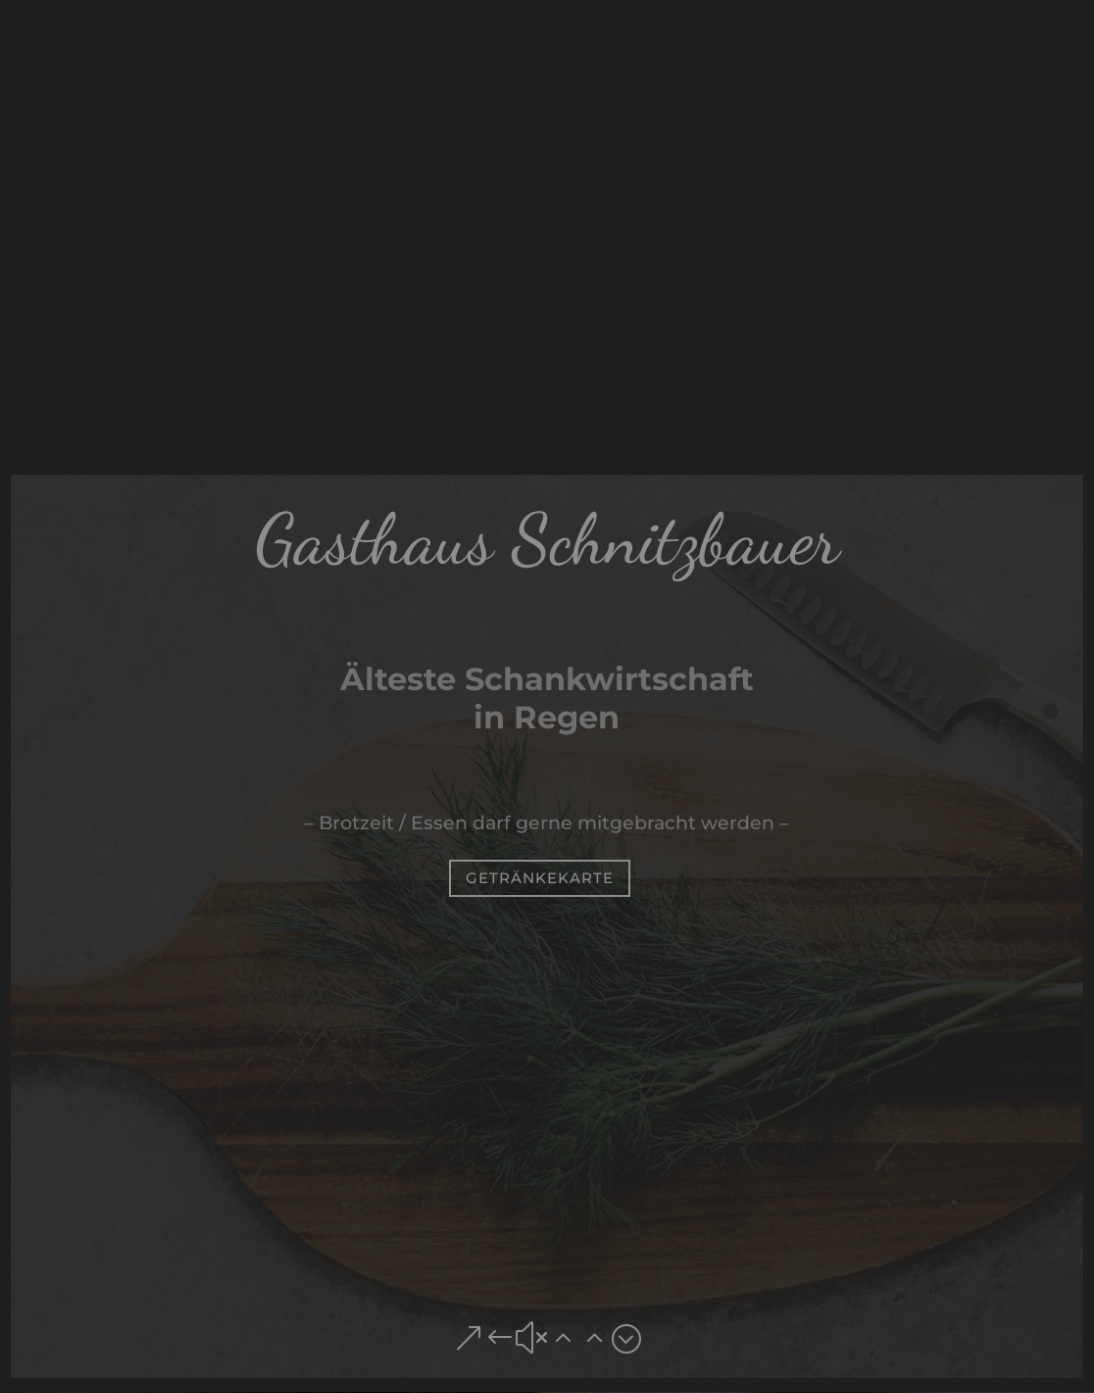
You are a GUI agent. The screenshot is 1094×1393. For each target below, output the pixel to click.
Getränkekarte (539, 877)
